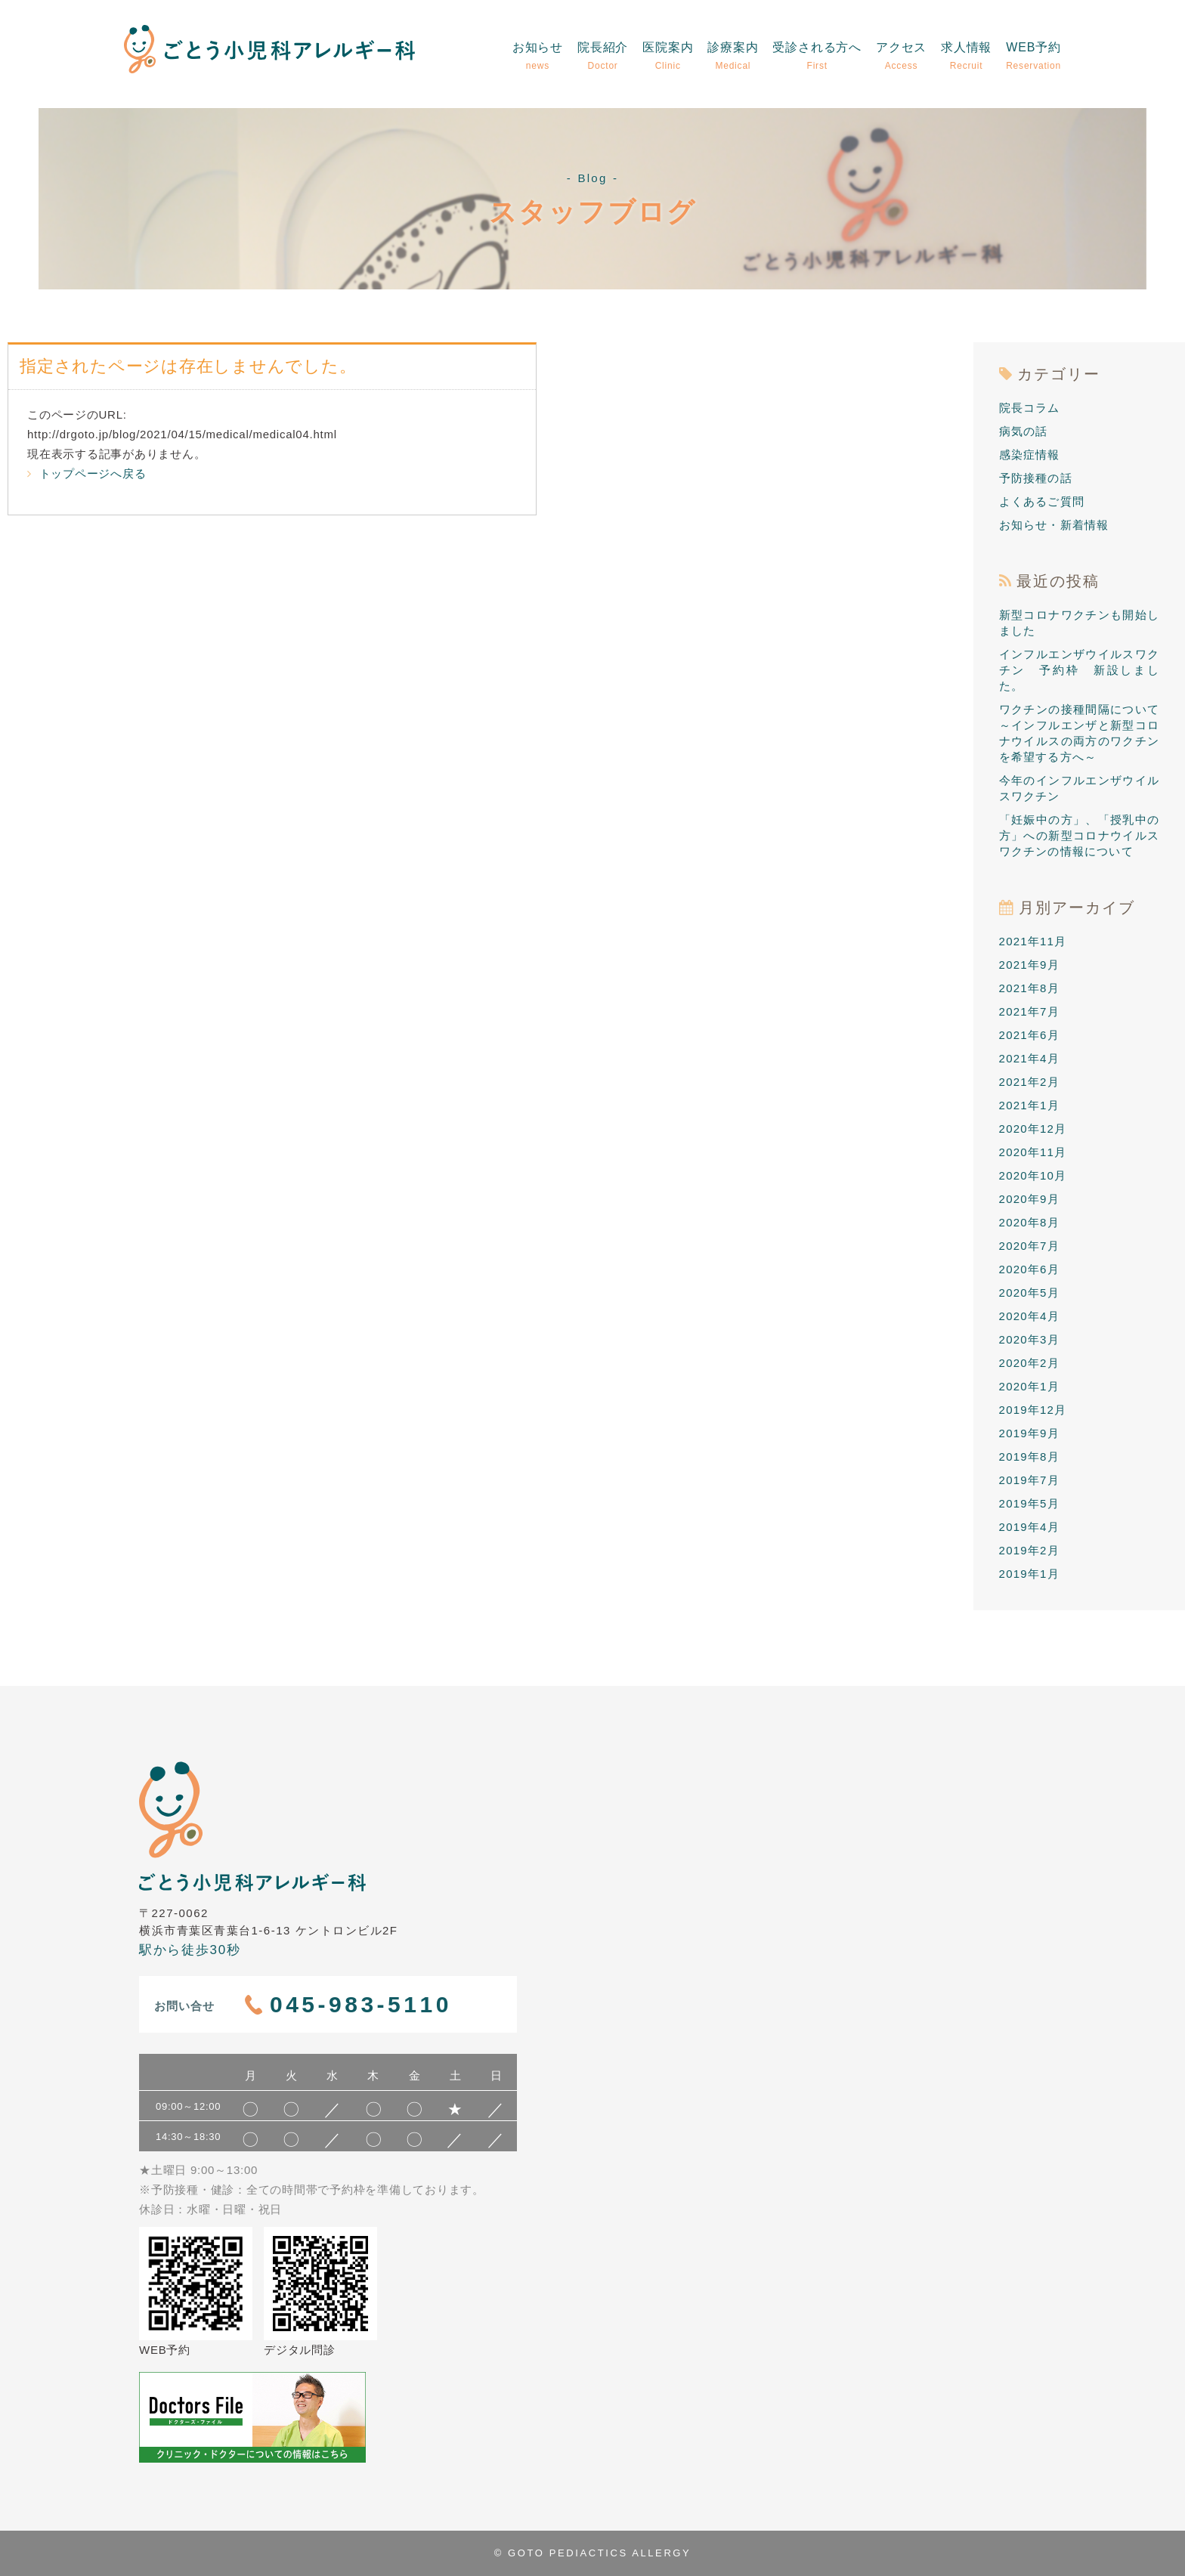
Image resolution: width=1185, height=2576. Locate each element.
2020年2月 (1029, 1362)
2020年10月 (1033, 1175)
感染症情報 (1029, 454)
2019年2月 (1029, 1550)
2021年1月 (1029, 1105)
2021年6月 (1029, 1034)
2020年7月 (1029, 1245)
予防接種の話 (1035, 478)
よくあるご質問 (1041, 501)
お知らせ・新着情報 (1054, 524)
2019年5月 (1029, 1503)
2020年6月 (1029, 1269)
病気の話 (1023, 431)
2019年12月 (1033, 1409)
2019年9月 (1029, 1433)
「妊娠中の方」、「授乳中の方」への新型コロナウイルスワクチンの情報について (1079, 835)
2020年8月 (1029, 1222)
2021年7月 (1029, 1011)
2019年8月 (1029, 1456)
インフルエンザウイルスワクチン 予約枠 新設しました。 (1079, 670)
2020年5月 (1029, 1292)
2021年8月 (1029, 988)
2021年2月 (1029, 1081)
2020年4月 (1029, 1316)
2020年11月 (1033, 1152)
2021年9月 (1029, 964)
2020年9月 (1029, 1198)
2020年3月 (1029, 1339)
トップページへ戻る (86, 473)
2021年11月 (1033, 941)
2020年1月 (1029, 1386)
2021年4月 (1029, 1058)
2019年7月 (1029, 1480)
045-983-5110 (361, 2004)
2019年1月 (1029, 1573)
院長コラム (1029, 407)
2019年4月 (1029, 1526)
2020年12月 (1033, 1128)
